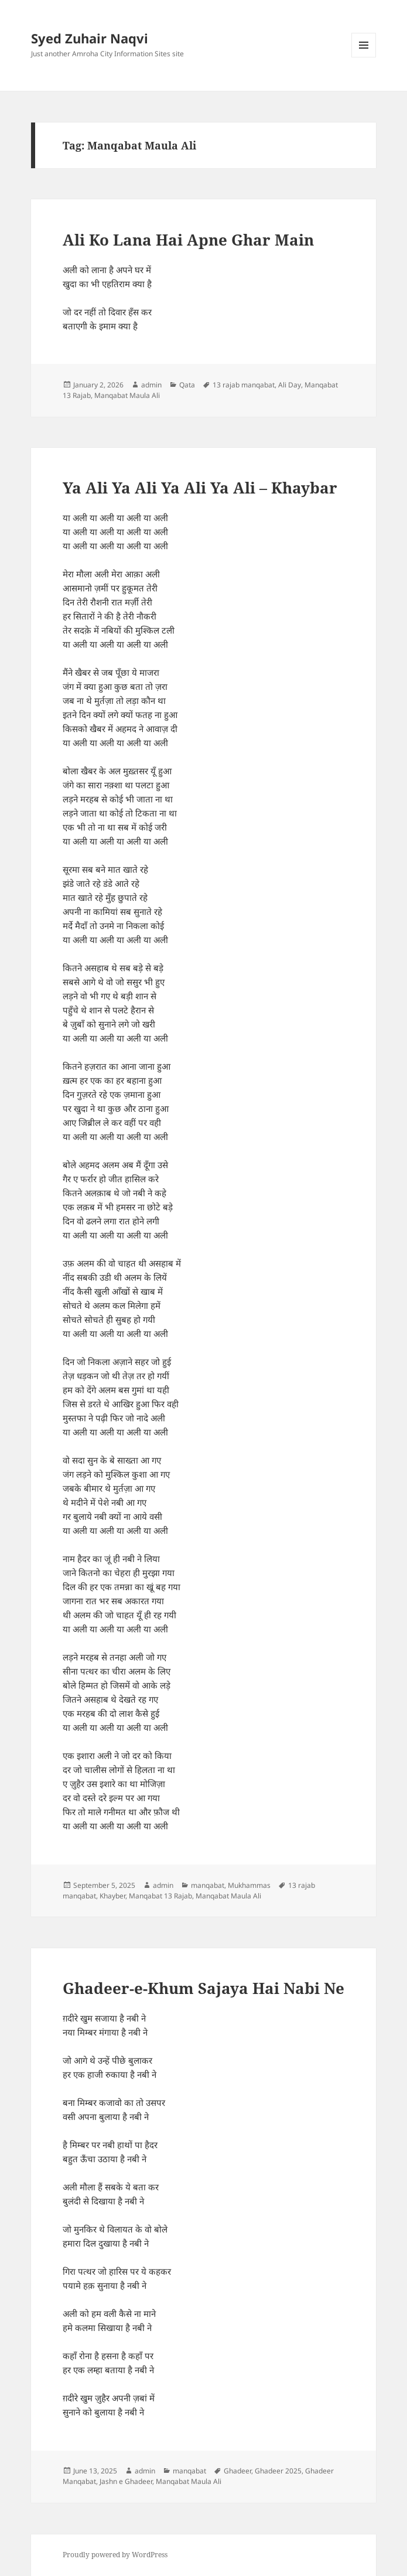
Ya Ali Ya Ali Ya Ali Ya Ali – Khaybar (200, 487)
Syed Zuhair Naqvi (89, 38)
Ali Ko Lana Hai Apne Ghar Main (188, 239)
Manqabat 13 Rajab (160, 1896)
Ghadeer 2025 (278, 2471)
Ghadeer (237, 2471)
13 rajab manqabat (244, 385)
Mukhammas (249, 1885)
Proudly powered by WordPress (115, 2555)
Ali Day (289, 385)
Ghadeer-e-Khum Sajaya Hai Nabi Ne (203, 1988)
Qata (187, 385)
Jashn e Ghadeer (126, 2481)
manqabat (207, 1885)
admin (151, 385)
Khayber (112, 1896)
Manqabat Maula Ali (127, 395)
